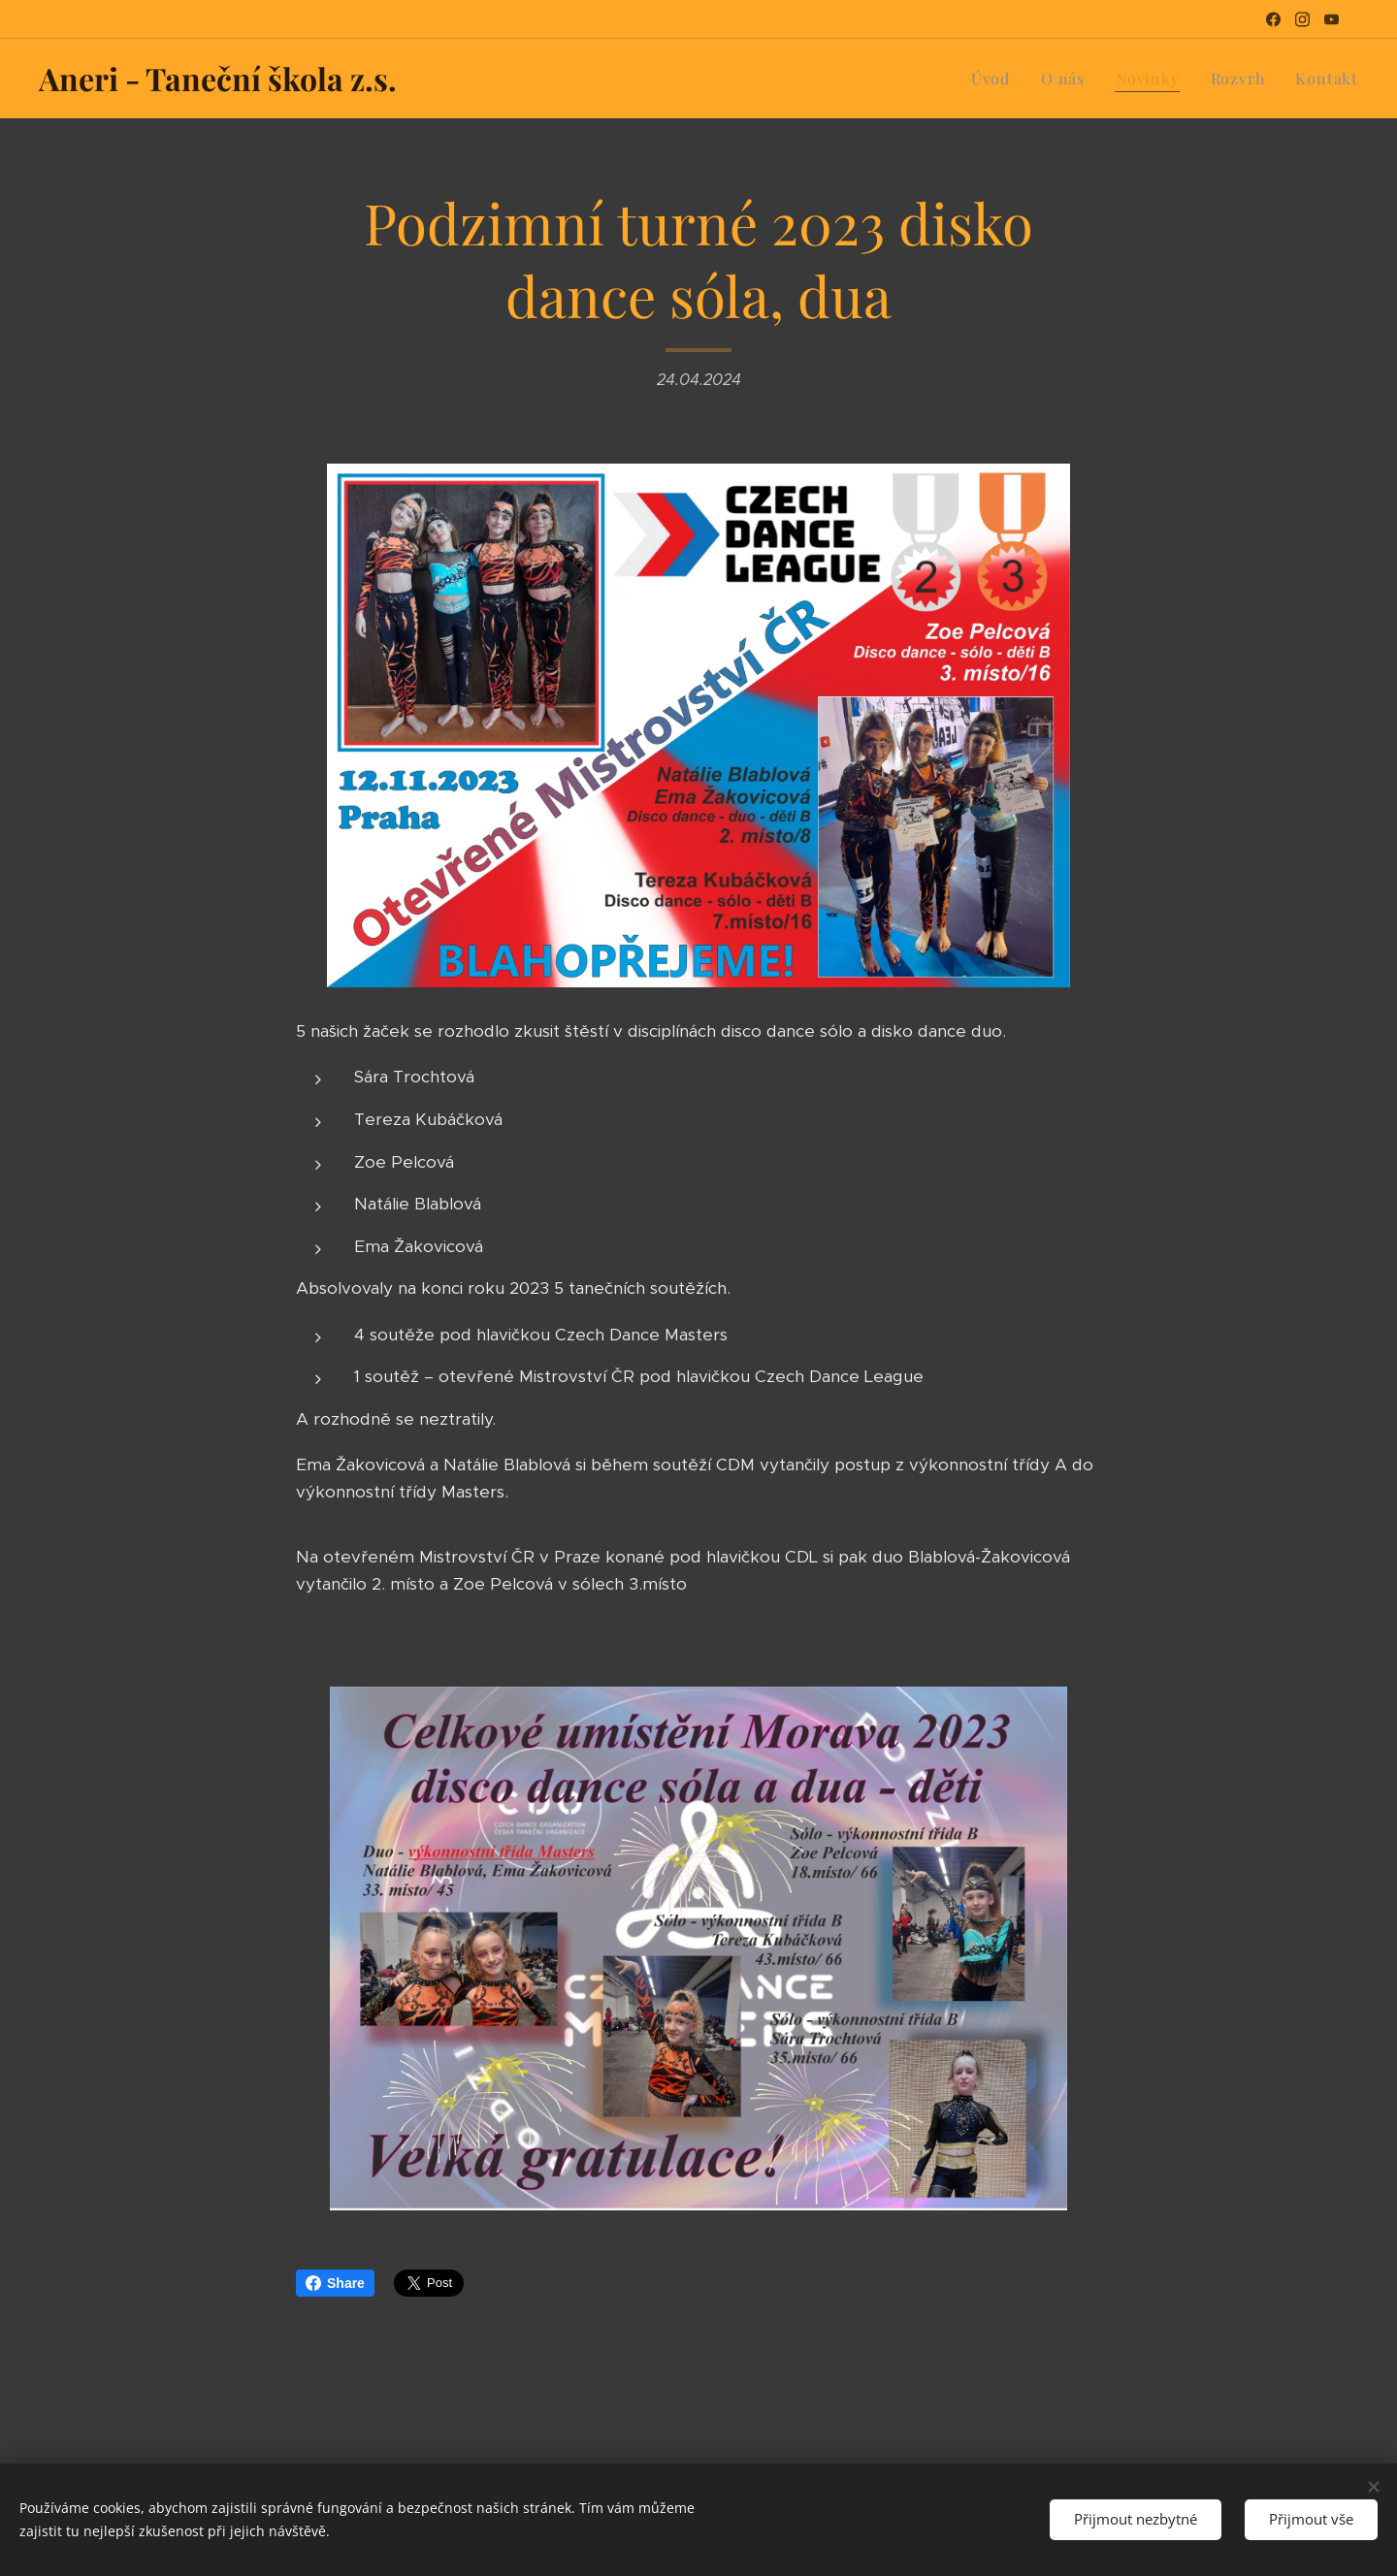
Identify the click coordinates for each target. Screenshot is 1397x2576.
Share (335, 2283)
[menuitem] (995, 78)
